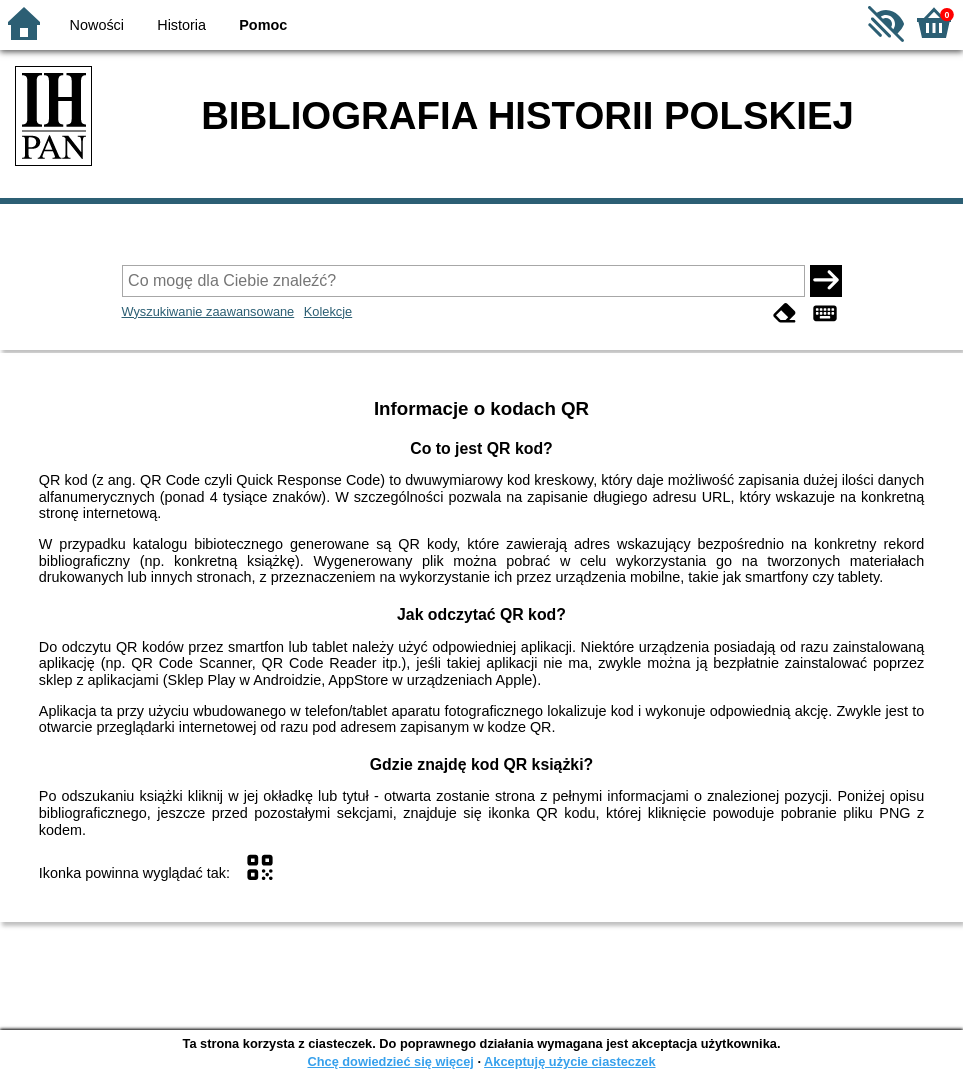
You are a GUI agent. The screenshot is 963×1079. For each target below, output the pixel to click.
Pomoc (263, 25)
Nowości (97, 25)
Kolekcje (328, 311)
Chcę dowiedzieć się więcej (390, 1061)
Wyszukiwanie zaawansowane (208, 311)
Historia (181, 25)
